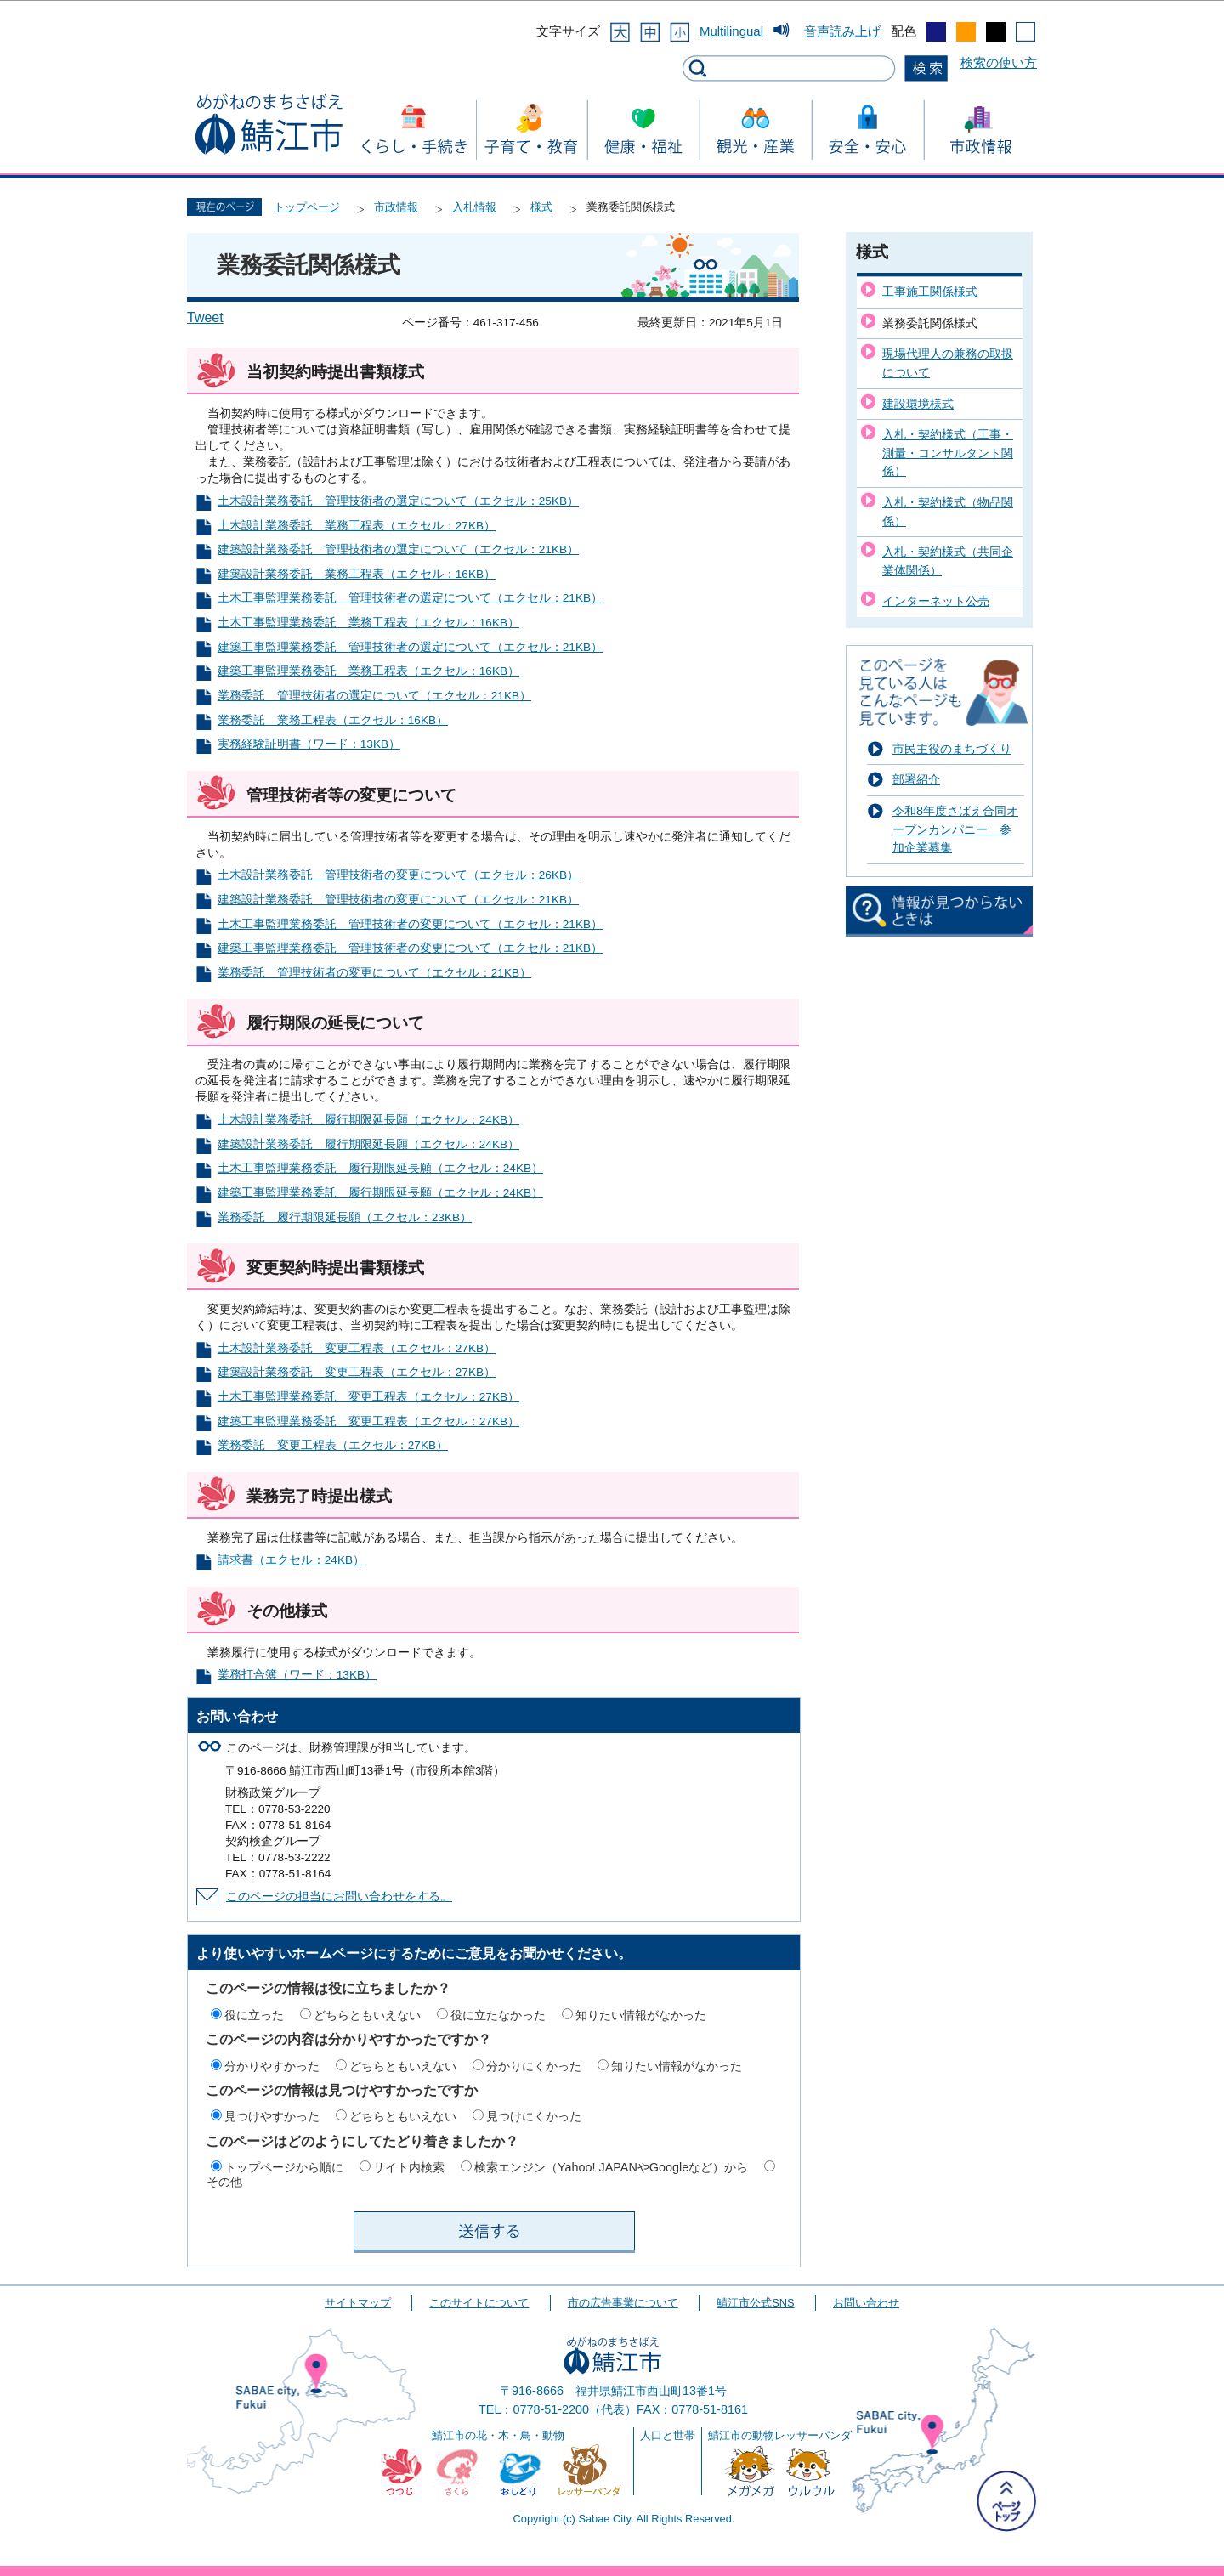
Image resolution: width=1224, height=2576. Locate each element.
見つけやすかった (272, 2116)
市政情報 (396, 207)
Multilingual (731, 31)
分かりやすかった (272, 2066)
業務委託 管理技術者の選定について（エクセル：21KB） (374, 695)
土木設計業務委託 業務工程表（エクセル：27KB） (357, 525)
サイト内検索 (409, 2167)
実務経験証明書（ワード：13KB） (309, 744)
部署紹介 (916, 779)
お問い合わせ (866, 2302)
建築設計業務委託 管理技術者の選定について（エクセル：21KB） (398, 549)
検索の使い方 (998, 62)
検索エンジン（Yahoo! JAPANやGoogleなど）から (611, 2167)
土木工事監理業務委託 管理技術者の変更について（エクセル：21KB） (410, 924)
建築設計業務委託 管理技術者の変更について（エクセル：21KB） (398, 899)
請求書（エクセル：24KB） (291, 1560)
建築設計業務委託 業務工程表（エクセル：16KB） (357, 574)
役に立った (254, 2015)
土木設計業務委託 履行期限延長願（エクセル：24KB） (368, 1119)
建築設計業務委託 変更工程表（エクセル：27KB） (357, 1372)
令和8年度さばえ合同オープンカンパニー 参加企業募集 (955, 829)
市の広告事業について (623, 2302)
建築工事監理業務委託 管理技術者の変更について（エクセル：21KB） (410, 948)
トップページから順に (283, 2167)
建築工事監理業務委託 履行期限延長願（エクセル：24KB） (380, 1192)
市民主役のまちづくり (952, 749)
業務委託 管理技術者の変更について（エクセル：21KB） (374, 972)
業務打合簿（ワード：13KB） (297, 1674)
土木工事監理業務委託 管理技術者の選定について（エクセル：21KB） (410, 598)
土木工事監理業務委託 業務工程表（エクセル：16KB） (368, 622)
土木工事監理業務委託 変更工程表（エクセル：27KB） (368, 1396)
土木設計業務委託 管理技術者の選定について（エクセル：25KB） (398, 501)
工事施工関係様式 (930, 291)
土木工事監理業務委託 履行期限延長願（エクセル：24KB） (380, 1168)
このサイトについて (479, 2302)
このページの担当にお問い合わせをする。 (339, 1896)
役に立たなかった (498, 2015)
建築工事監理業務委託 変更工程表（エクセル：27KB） (368, 1421)
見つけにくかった (533, 2116)
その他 (224, 2181)
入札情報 (474, 207)
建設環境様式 (918, 403)
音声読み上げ (842, 31)
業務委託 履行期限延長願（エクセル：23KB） (345, 1217)
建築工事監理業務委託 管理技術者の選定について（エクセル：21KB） (410, 647)
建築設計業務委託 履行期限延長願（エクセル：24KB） (368, 1144)
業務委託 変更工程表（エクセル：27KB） (333, 1445)
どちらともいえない (367, 2015)
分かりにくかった (533, 2066)
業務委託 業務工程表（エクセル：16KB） (333, 720)
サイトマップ (358, 2302)
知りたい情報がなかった (640, 2015)
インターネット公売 (935, 601)
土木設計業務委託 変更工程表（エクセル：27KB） (357, 1348)
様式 (541, 207)
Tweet (205, 317)
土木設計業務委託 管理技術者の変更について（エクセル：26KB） (398, 875)
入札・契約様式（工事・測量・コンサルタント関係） (947, 452)
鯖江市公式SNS (755, 2302)
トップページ (307, 207)
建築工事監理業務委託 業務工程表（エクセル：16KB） (368, 671)
